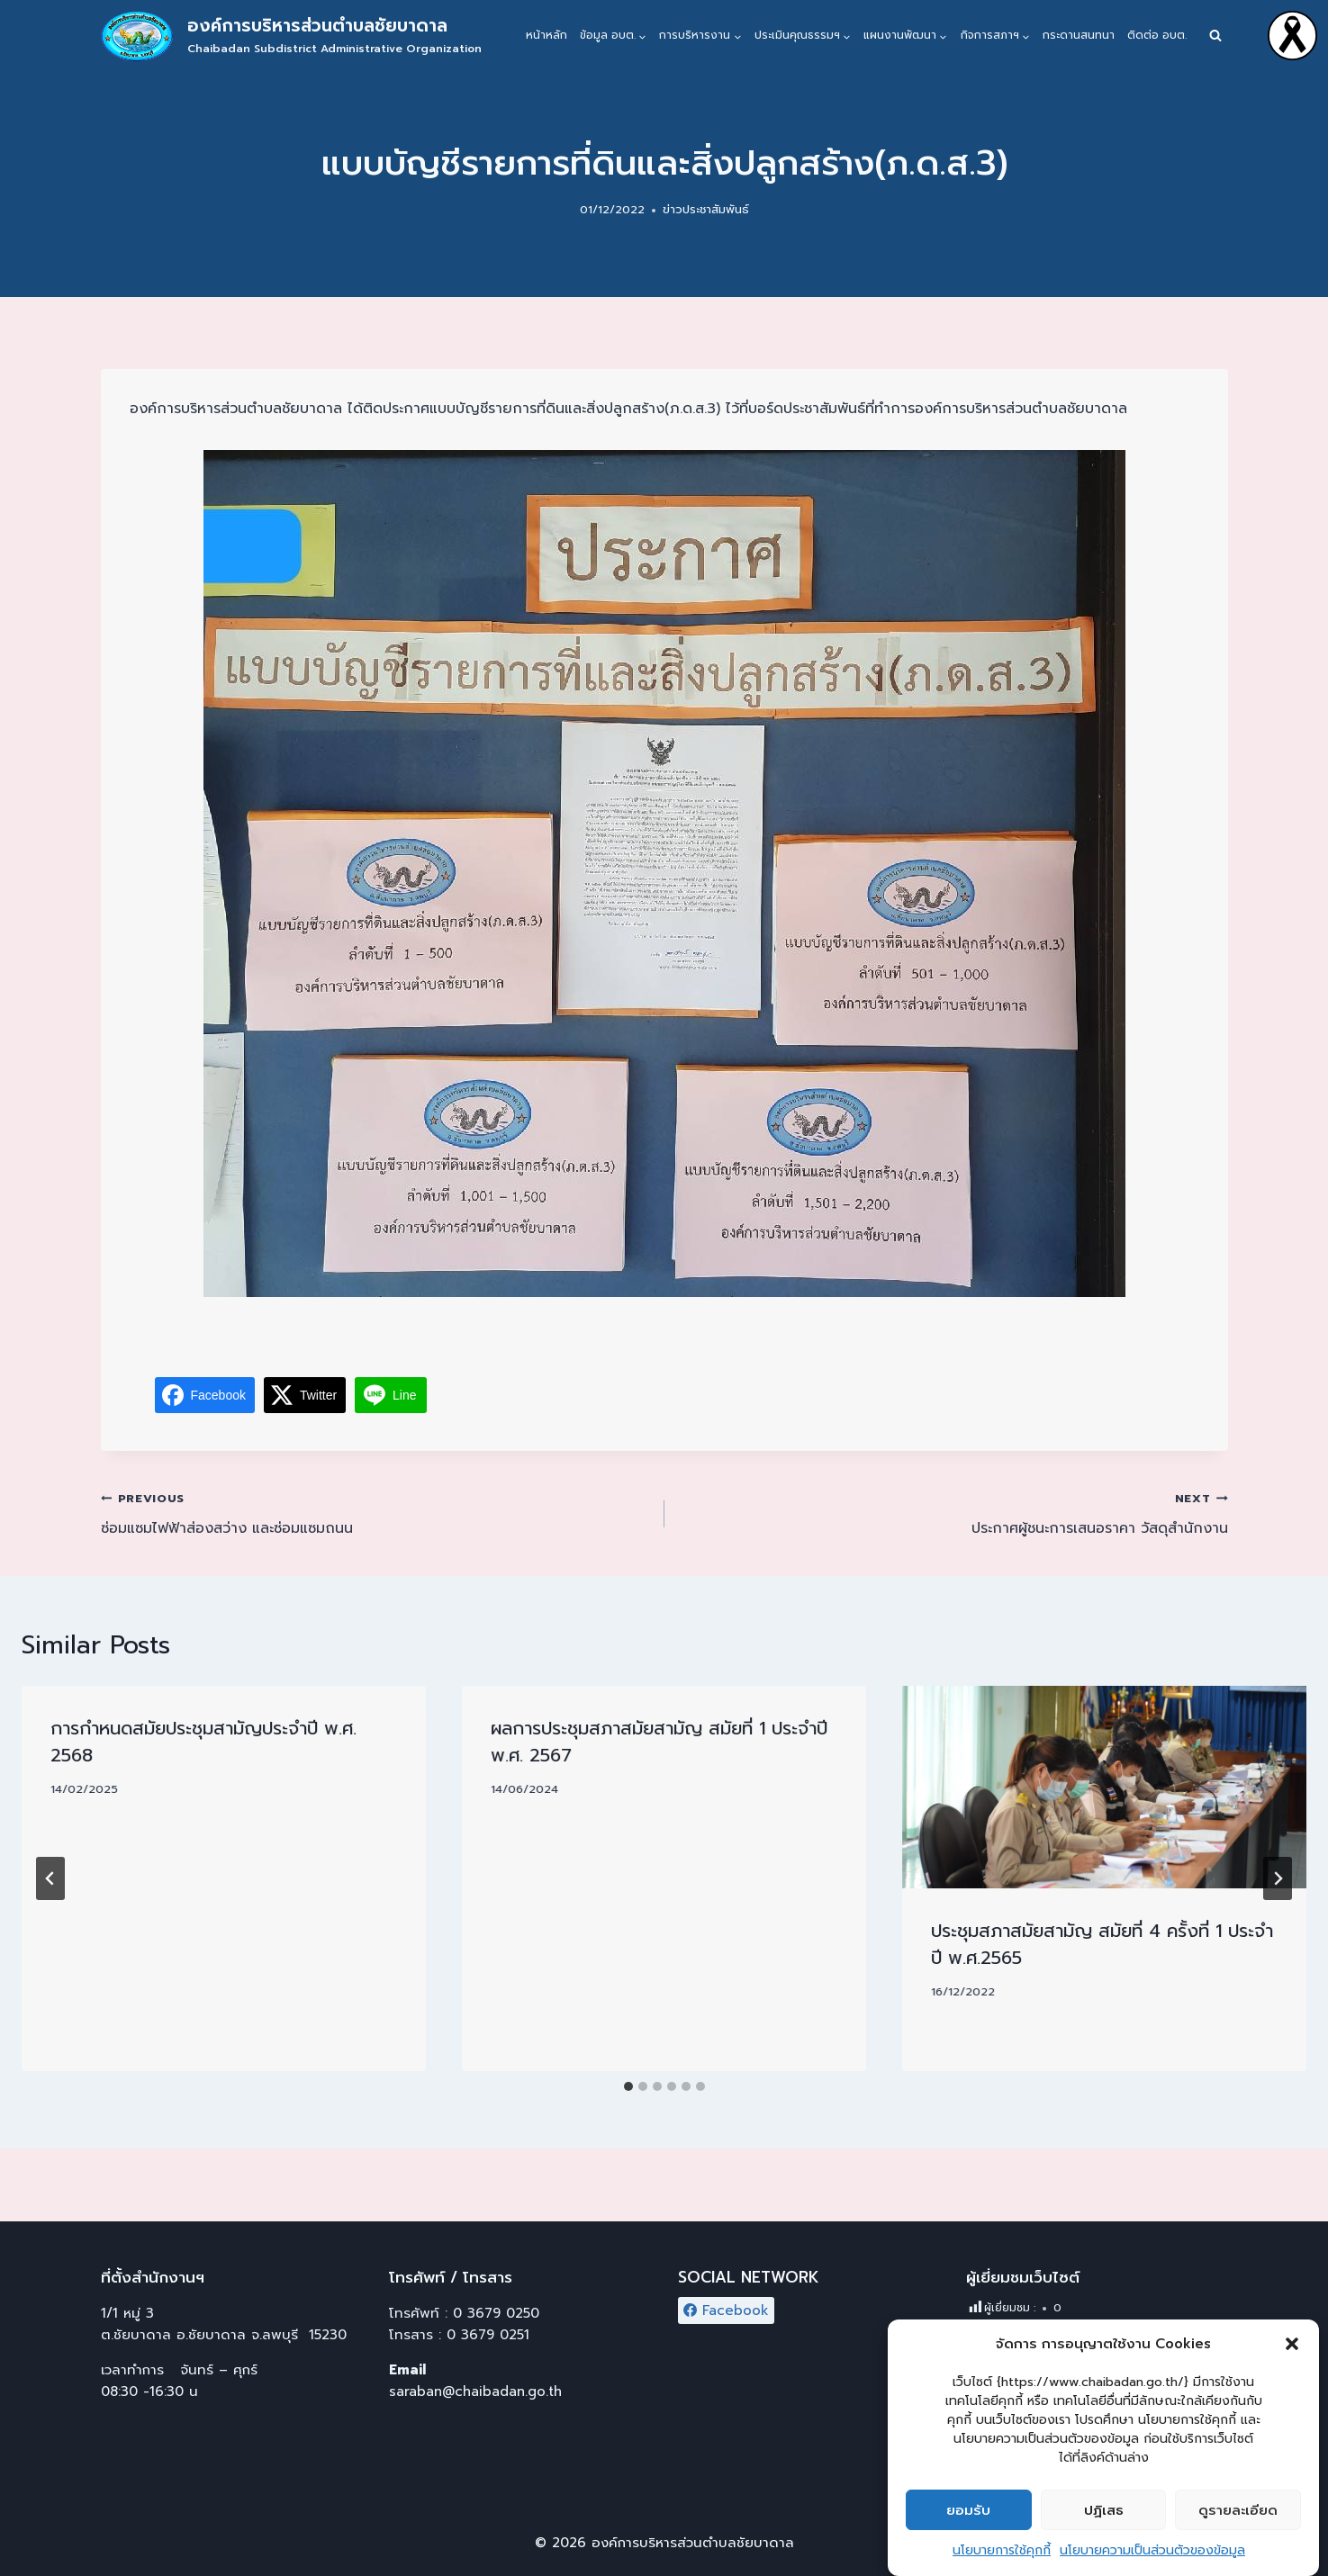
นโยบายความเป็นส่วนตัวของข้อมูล (1152, 2550)
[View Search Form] (1215, 36)
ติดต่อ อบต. (1157, 35)
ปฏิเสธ (1104, 2510)
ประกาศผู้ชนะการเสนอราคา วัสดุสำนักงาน (953, 1513)
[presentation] (1104, 1786)
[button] (1292, 2344)
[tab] (628, 2086)
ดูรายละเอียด (1238, 2510)
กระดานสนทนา (1079, 35)
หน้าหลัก (546, 35)
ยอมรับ (968, 2510)
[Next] (1277, 1878)
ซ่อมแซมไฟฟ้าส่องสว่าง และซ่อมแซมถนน (375, 1513)
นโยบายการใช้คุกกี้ (1002, 2550)
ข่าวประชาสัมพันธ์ (706, 209)
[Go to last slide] (50, 1878)
